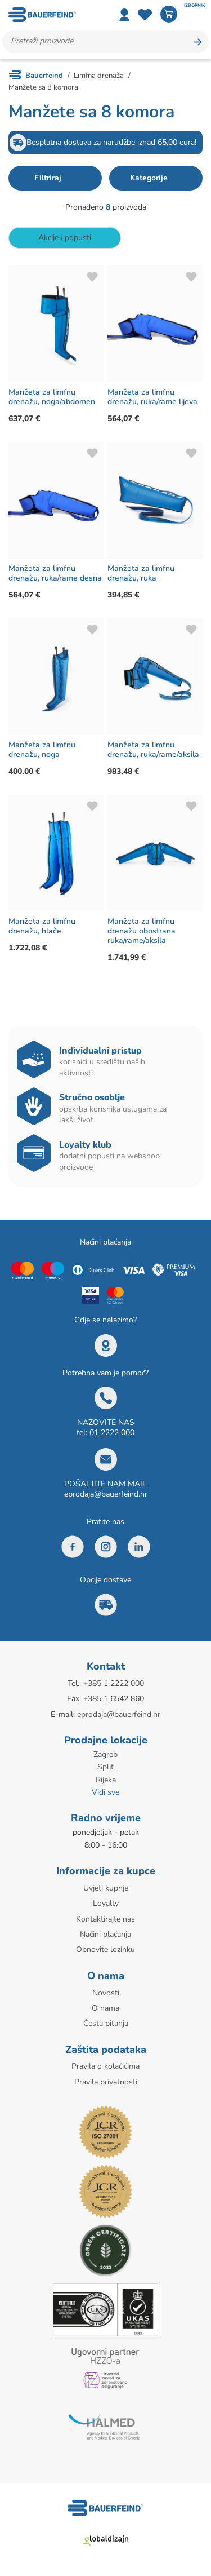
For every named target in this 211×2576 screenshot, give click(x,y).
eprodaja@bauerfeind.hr (105, 1494)
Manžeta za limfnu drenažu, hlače (41, 926)
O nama (105, 2008)
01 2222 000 (111, 1432)
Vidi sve (105, 1792)
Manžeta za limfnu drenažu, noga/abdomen (51, 397)
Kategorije (149, 177)
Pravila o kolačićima (105, 2066)
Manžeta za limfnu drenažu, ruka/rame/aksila (153, 750)
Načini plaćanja (105, 1934)
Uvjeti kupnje (105, 1888)
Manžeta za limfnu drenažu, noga (41, 750)
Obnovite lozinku (105, 1949)
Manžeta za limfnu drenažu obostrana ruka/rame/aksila (141, 931)
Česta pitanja (105, 2023)
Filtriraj (47, 177)
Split (105, 1766)
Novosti (105, 1993)
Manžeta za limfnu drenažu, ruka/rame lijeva (152, 397)
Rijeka (106, 1779)
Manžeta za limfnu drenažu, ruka (140, 573)
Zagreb (105, 1754)
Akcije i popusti (64, 237)
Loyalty (106, 1903)
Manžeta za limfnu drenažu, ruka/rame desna (55, 573)
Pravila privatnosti (105, 2082)
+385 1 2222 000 (113, 1683)
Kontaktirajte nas (105, 1919)
